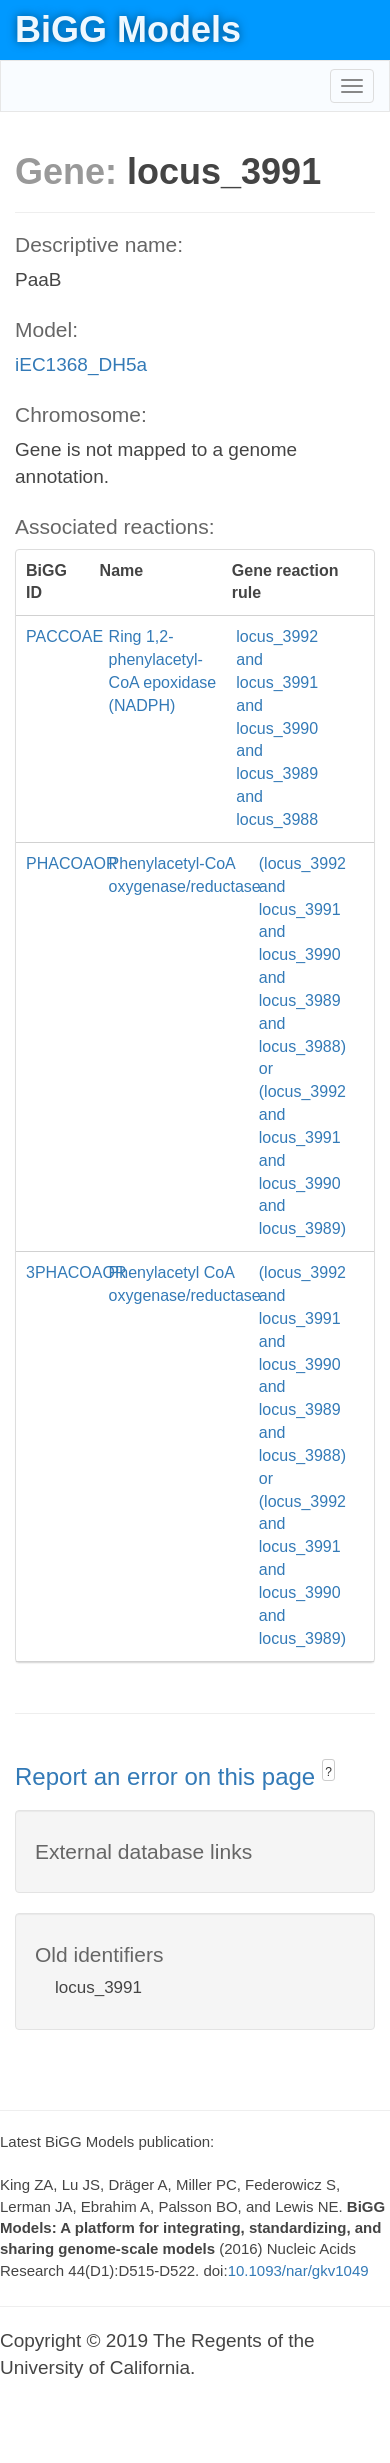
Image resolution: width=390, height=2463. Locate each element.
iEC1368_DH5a (81, 364)
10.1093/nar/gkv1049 (298, 2270)
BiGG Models (128, 29)
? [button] (328, 1772)
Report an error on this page (168, 1776)
